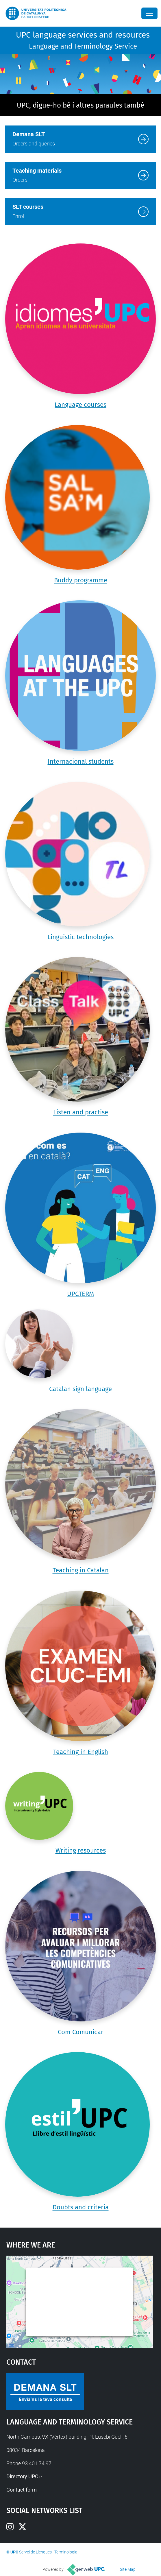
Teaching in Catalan (81, 1570)
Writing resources (80, 1850)
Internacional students (81, 761)
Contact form (21, 2490)
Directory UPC (22, 2476)
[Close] (149, 13)
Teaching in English (80, 1752)
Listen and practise (80, 1112)
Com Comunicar (80, 2032)
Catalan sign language (80, 1389)
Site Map (128, 2569)
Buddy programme (80, 580)
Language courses (80, 405)
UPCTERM (80, 1294)
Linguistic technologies (80, 937)
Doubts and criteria (81, 2207)
